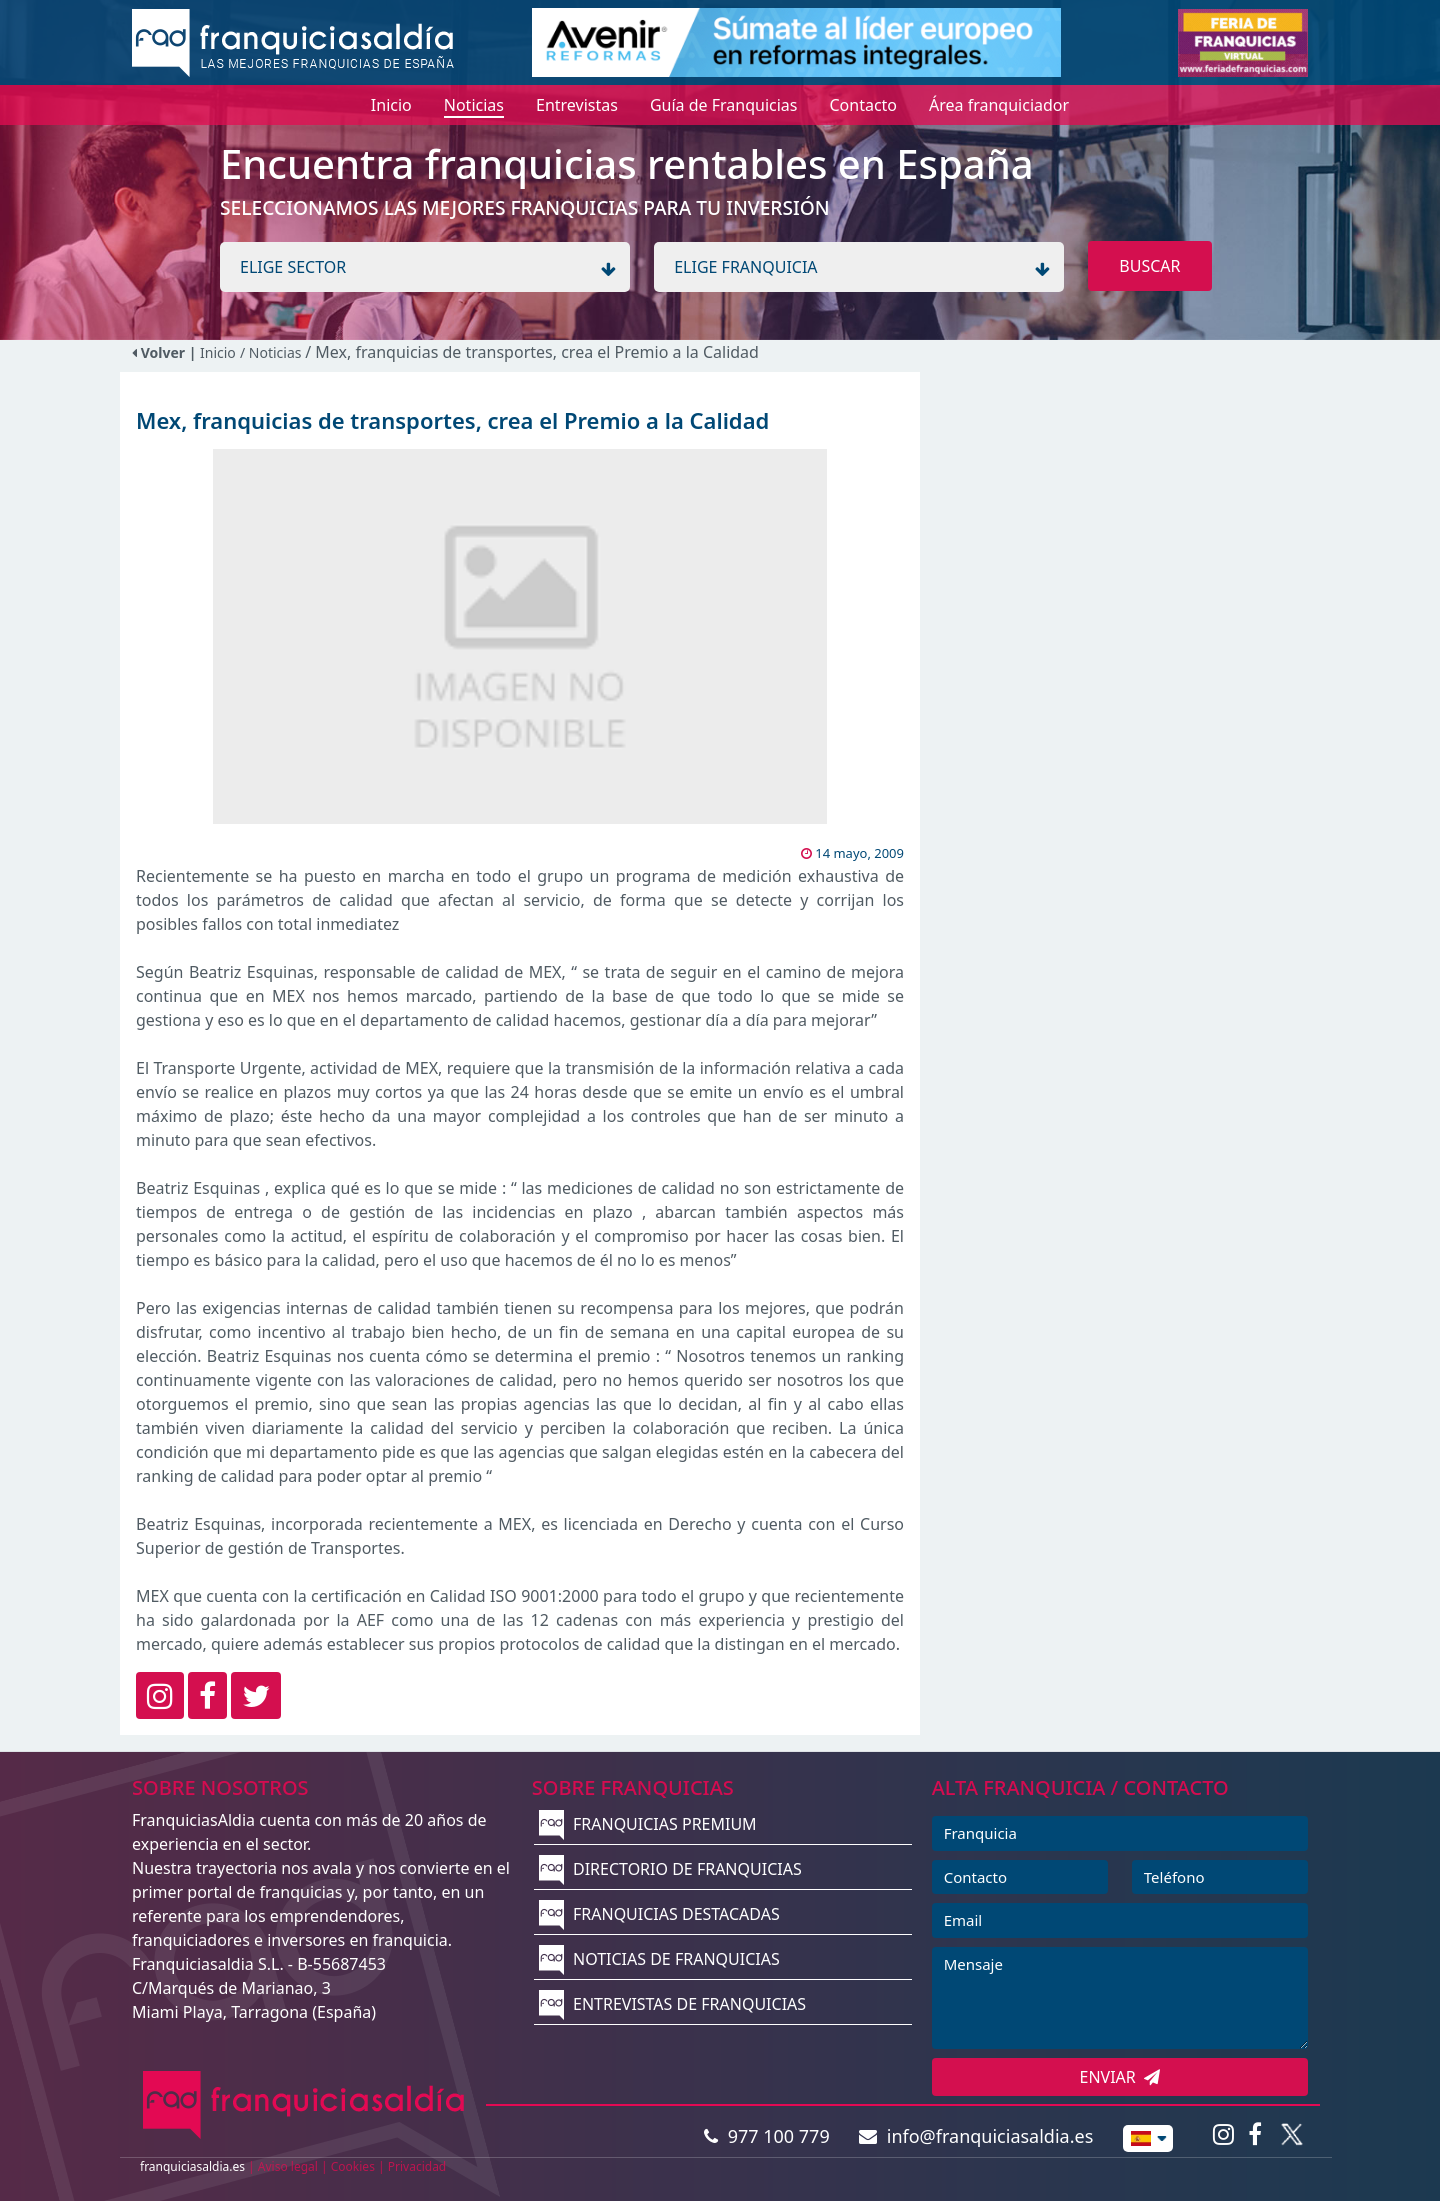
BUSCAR (1149, 266)
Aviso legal (288, 2166)
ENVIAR (1120, 2077)
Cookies (353, 2166)
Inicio (218, 352)
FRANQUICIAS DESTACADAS (659, 1914)
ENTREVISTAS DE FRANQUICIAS (672, 2004)
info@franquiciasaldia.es (976, 2136)
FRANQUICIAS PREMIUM (648, 1824)
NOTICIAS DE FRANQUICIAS (659, 1959)
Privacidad (417, 2166)
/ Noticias (272, 352)
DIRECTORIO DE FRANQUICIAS (670, 1869)
